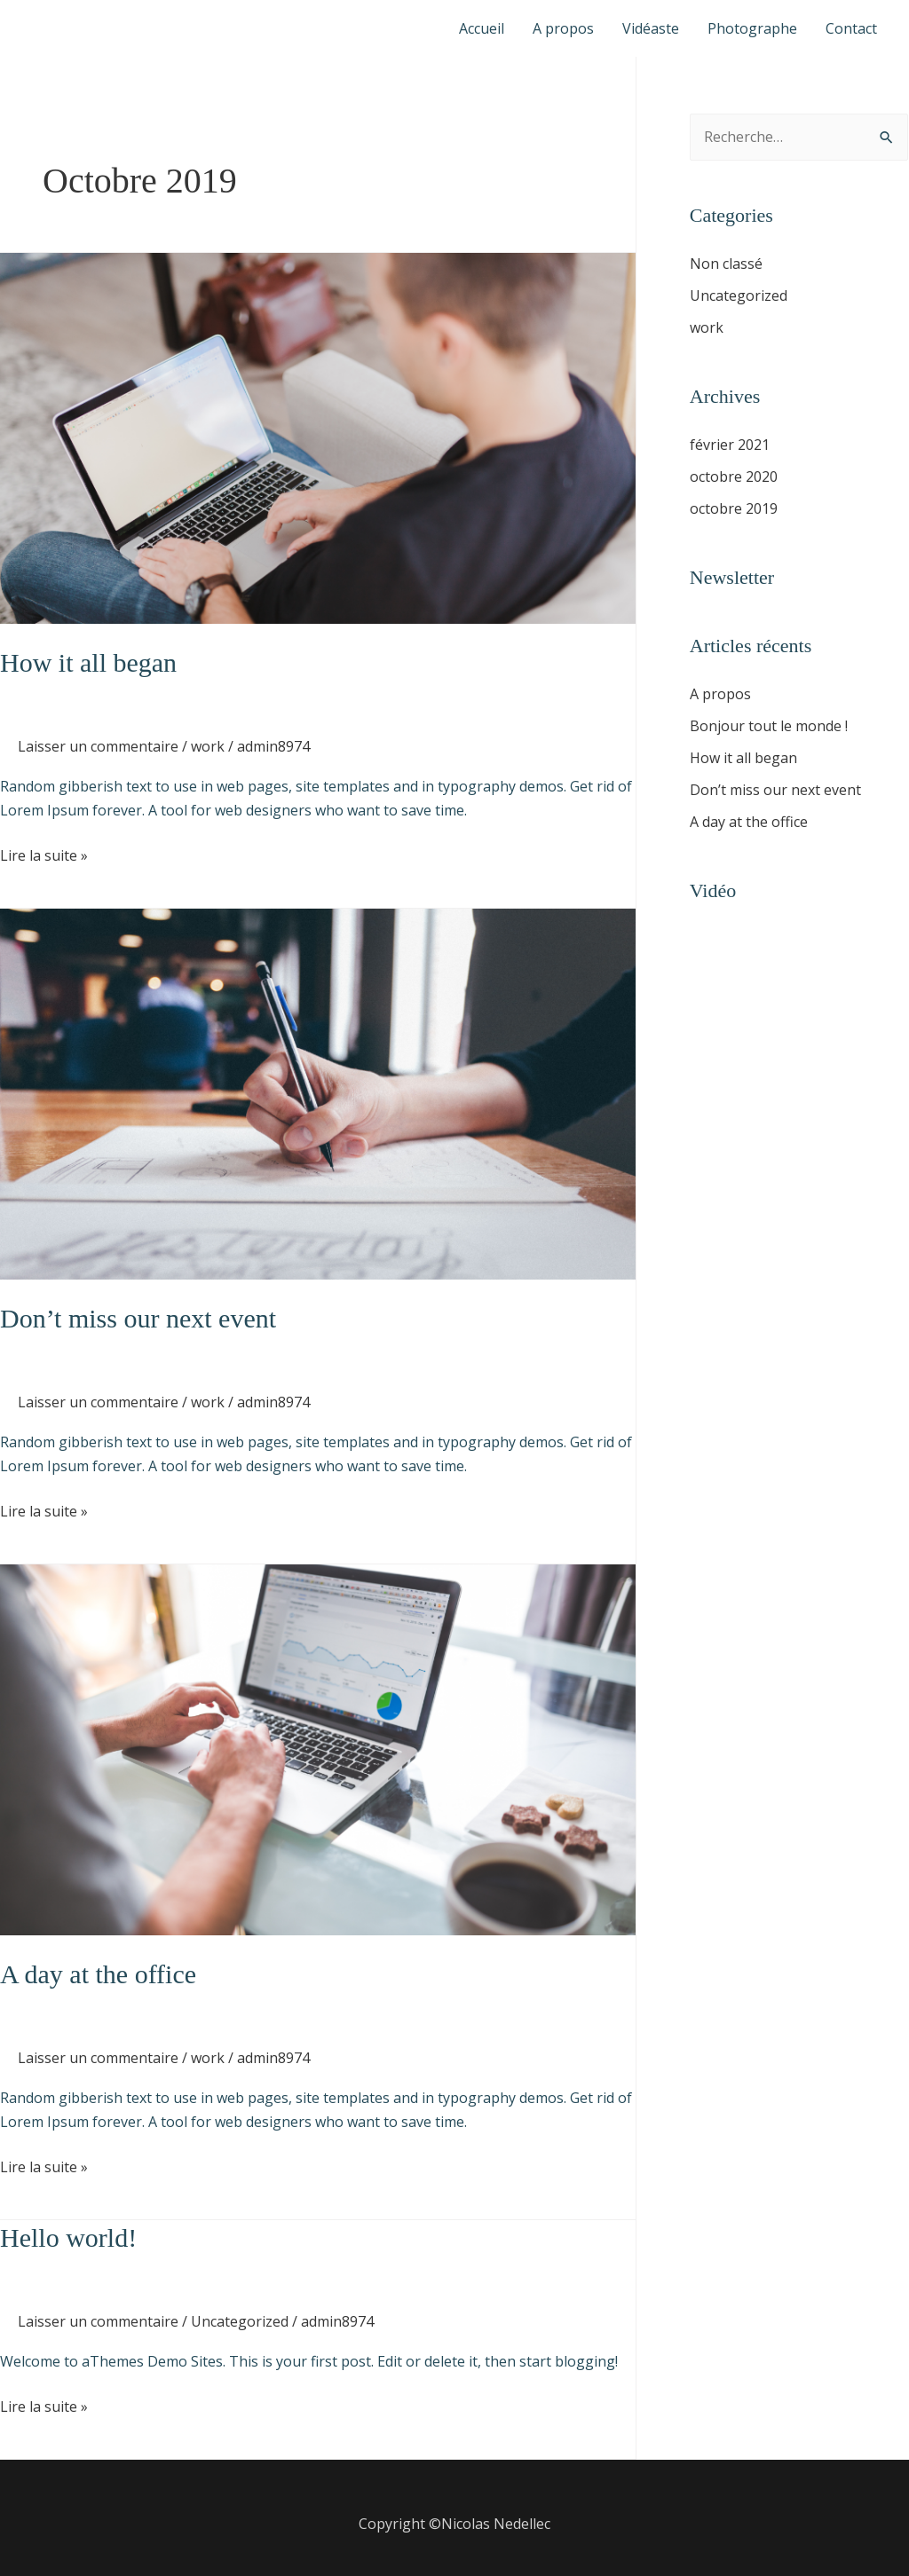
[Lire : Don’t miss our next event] (318, 1092)
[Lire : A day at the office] (318, 1749)
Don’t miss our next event (138, 1318)
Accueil (481, 28)
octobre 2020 (734, 476)
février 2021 (730, 444)
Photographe (752, 28)
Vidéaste (650, 28)
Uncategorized (240, 2321)
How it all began (88, 662)
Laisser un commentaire (98, 746)
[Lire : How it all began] (318, 436)
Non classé (726, 263)
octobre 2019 (734, 508)
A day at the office (98, 1974)
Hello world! (68, 2237)
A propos (563, 28)
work (208, 746)
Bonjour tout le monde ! (769, 726)
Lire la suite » (44, 854)
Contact (851, 28)
